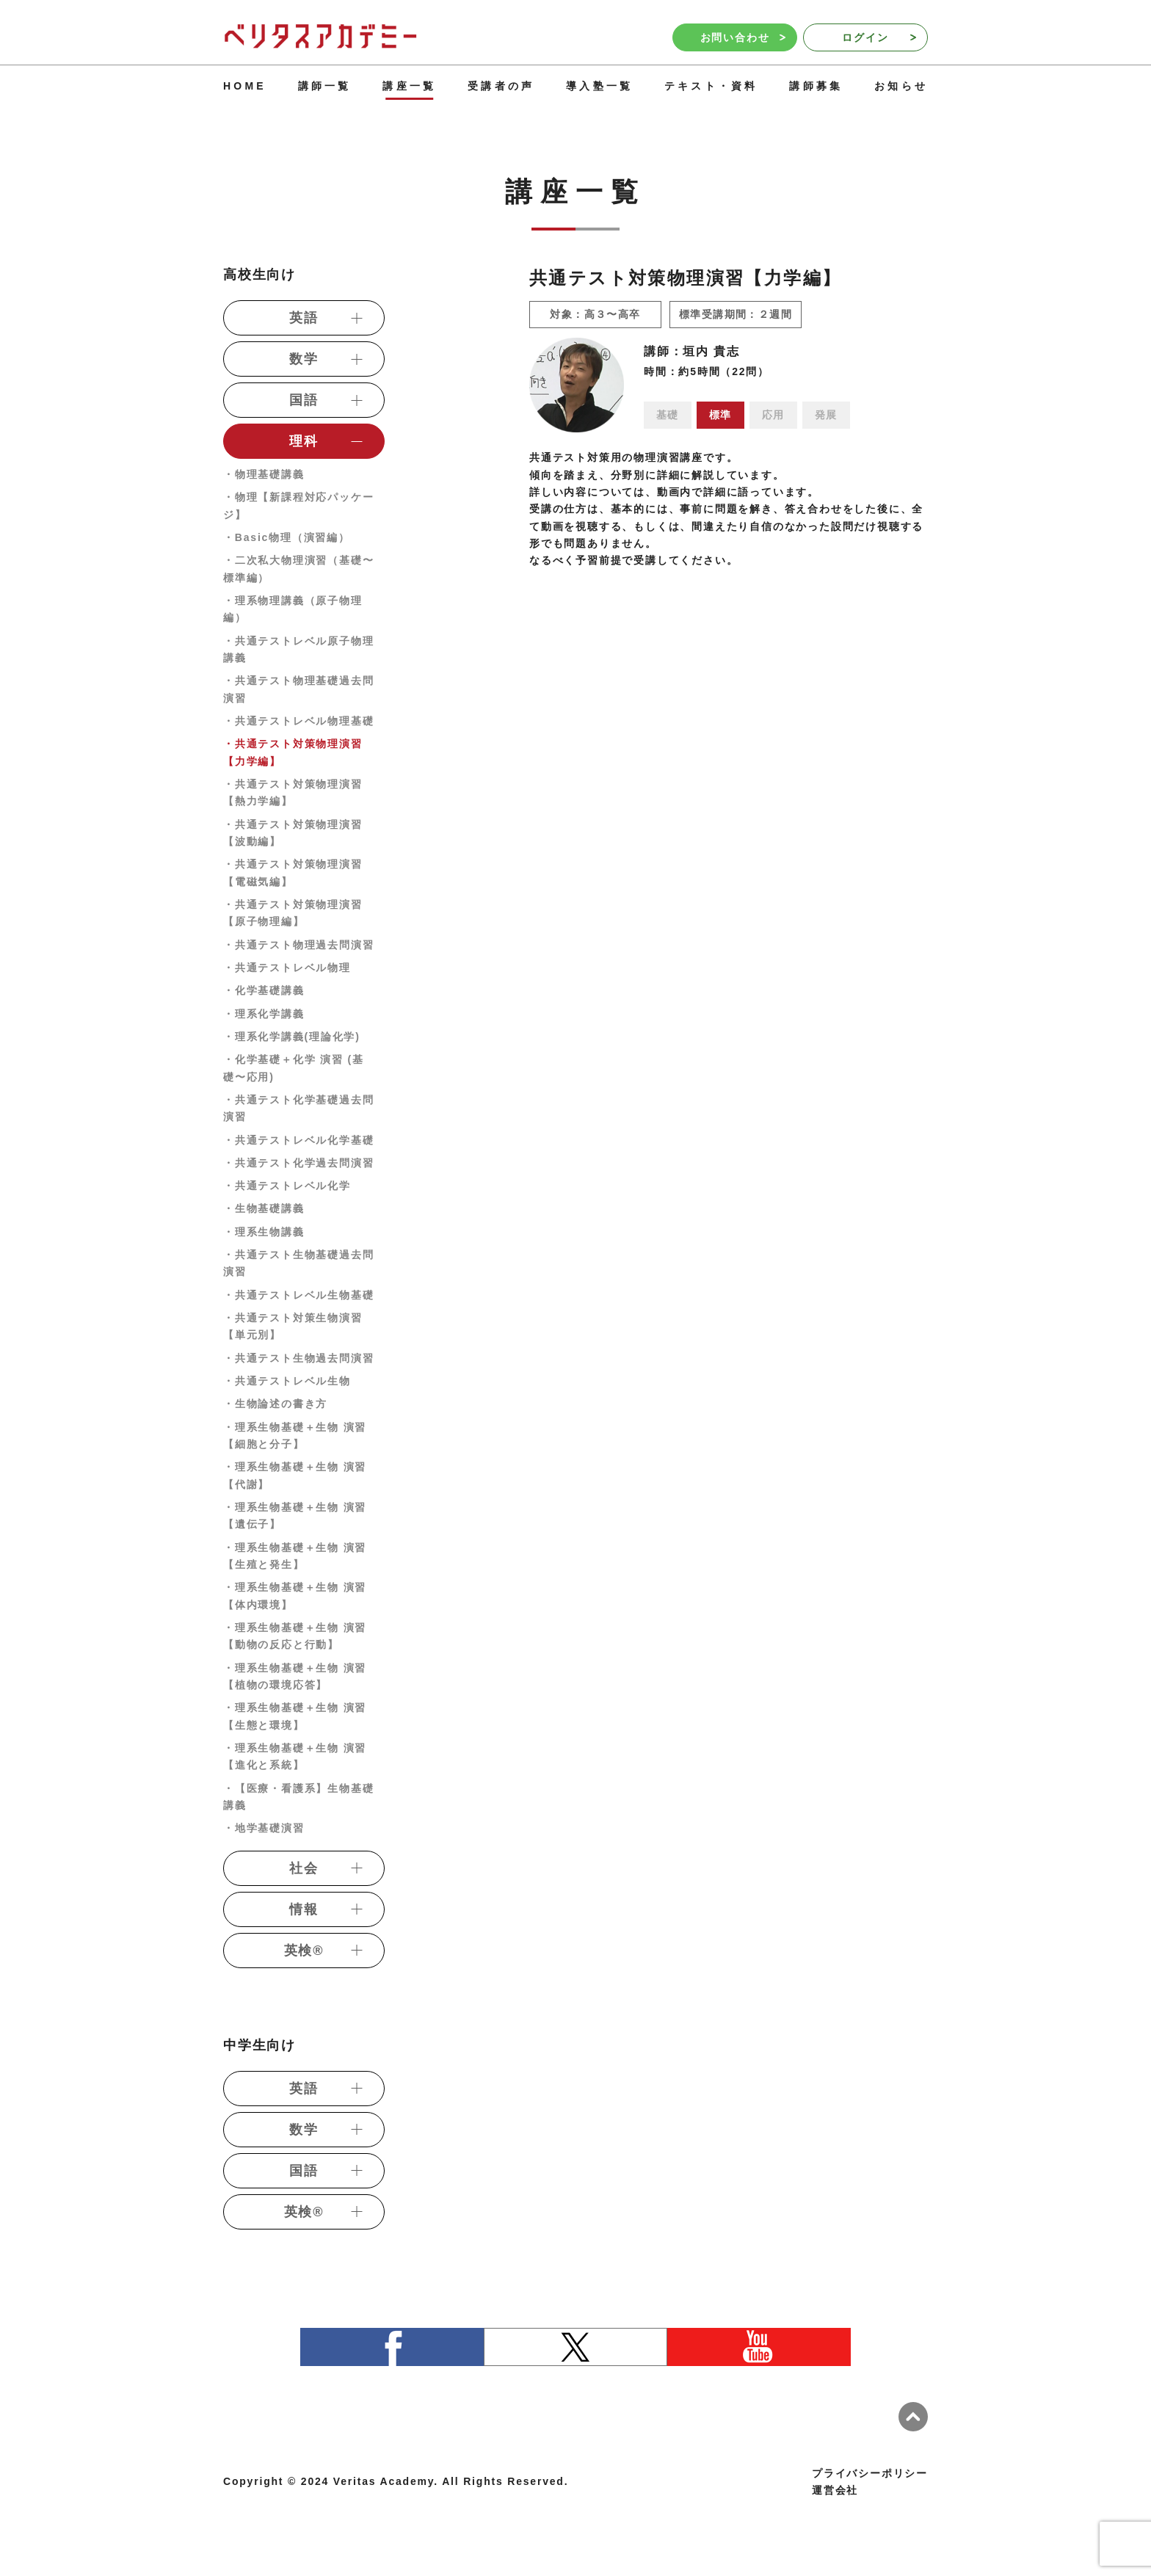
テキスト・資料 (711, 86)
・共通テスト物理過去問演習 (298, 945)
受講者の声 (501, 86)
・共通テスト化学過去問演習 (298, 1163)
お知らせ (901, 86)
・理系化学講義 (264, 1014)
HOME (244, 86)
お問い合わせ (742, 37)
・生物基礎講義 (264, 1208)
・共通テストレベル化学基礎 (298, 1140)
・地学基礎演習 (264, 1828)
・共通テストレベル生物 (287, 1381)
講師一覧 (325, 86)
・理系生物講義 (264, 1232)
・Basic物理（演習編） (286, 537)
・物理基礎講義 (264, 474)
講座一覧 (409, 86)
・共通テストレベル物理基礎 (298, 721)
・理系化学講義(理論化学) (291, 1036)
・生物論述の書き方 (275, 1403)
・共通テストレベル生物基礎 (298, 1295)
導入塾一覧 (599, 86)
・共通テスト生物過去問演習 (298, 1358)
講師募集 (816, 86)
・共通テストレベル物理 (287, 967)
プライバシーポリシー (870, 2473)
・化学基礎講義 (264, 990)
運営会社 (835, 2490)
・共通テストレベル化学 (287, 1185)
